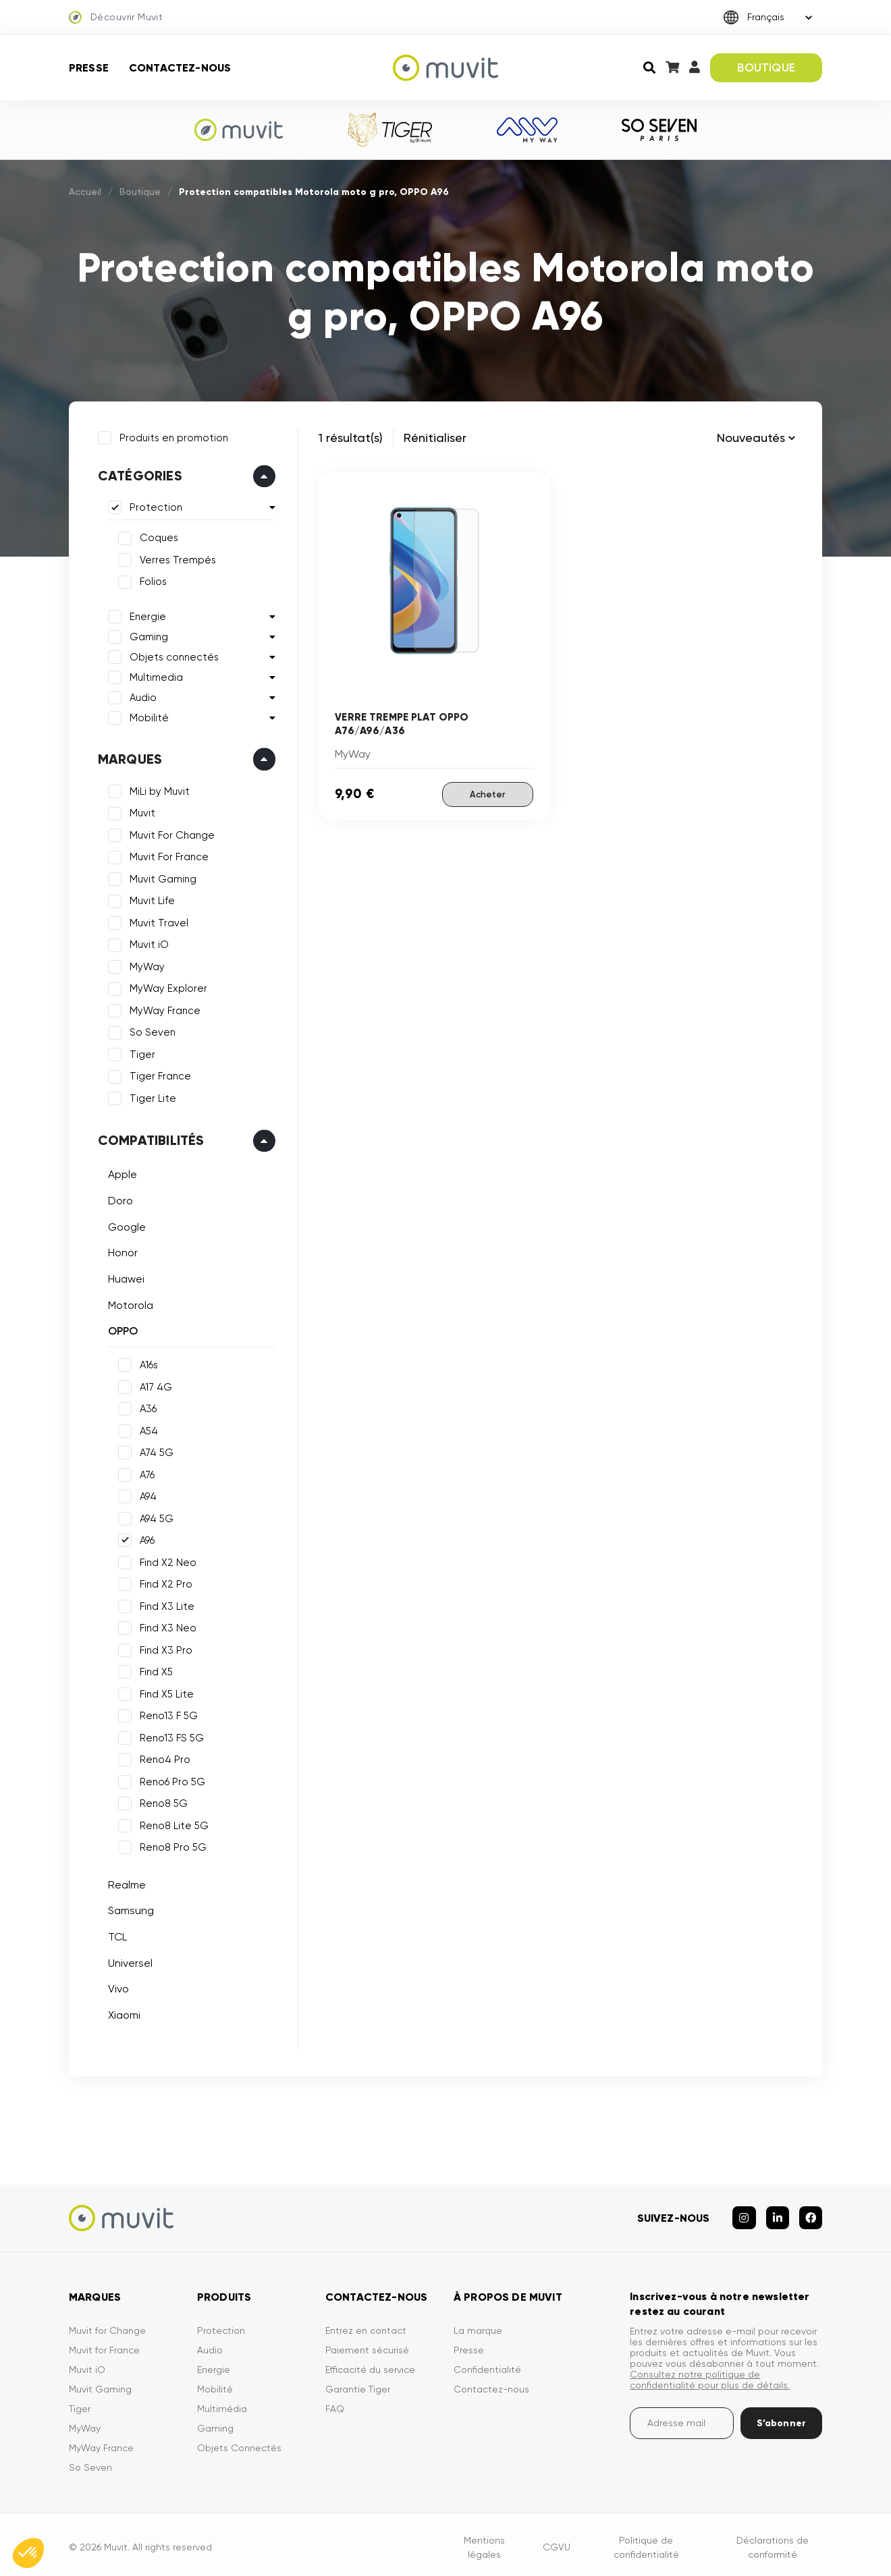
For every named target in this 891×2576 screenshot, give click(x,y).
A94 (146, 1494)
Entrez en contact (365, 2324)
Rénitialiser (435, 437)
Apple (120, 1173)
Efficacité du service (370, 2363)
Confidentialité (487, 2363)
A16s (147, 1363)
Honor (121, 1251)
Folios (151, 580)
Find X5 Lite (165, 1692)
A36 (146, 1407)
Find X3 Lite (165, 1604)
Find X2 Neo (166, 1561)
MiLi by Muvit (158, 789)
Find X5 (154, 1670)
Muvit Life (150, 899)
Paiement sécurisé (367, 2344)
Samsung (129, 1909)
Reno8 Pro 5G (171, 1845)
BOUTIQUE (765, 67)
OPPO (121, 1329)
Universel (128, 1961)
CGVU (556, 2541)
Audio (141, 696)
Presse (89, 67)
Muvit (140, 812)
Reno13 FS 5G (170, 1736)
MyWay (145, 965)
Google (125, 1225)
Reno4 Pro (163, 1758)
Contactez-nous (180, 67)
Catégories (138, 474)
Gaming (147, 635)
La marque (478, 2324)
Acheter (487, 794)
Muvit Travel (157, 921)
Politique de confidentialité (646, 2541)
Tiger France (158, 1075)
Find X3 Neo (166, 1626)
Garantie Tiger (357, 2383)
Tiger (140, 1052)
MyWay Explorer (166, 987)
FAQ (334, 2402)
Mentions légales (484, 2541)
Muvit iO (147, 943)
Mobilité (147, 716)
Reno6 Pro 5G (170, 1780)
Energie (146, 615)
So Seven (150, 1031)
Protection (154, 506)
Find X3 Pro (164, 1648)
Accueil (85, 191)
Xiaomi (122, 2013)
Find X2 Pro (164, 1582)
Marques (128, 757)
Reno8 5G (162, 1801)
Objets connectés (172, 655)
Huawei (124, 1276)
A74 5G (154, 1451)
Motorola (128, 1303)
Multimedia (154, 675)
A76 (145, 1473)
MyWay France (163, 1009)
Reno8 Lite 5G (172, 1824)
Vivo (116, 1987)
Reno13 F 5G (167, 1714)
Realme (125, 1882)
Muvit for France (104, 2344)
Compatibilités (149, 1139)
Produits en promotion (171, 436)
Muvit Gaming (161, 877)
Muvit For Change (170, 833)
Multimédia (222, 2402)
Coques (157, 536)
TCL (115, 1934)
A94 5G (154, 1517)
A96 (145, 1538)
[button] (28, 2553)
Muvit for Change (107, 2324)
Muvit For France (167, 855)
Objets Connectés (239, 2441)
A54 (147, 1429)
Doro (118, 1198)
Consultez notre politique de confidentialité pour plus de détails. (710, 2373)
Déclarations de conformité (772, 2541)
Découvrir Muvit (116, 17)
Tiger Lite (151, 1096)
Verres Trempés (176, 558)
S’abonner (781, 2417)
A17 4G (154, 1385)
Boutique (140, 191)
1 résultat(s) (351, 437)
